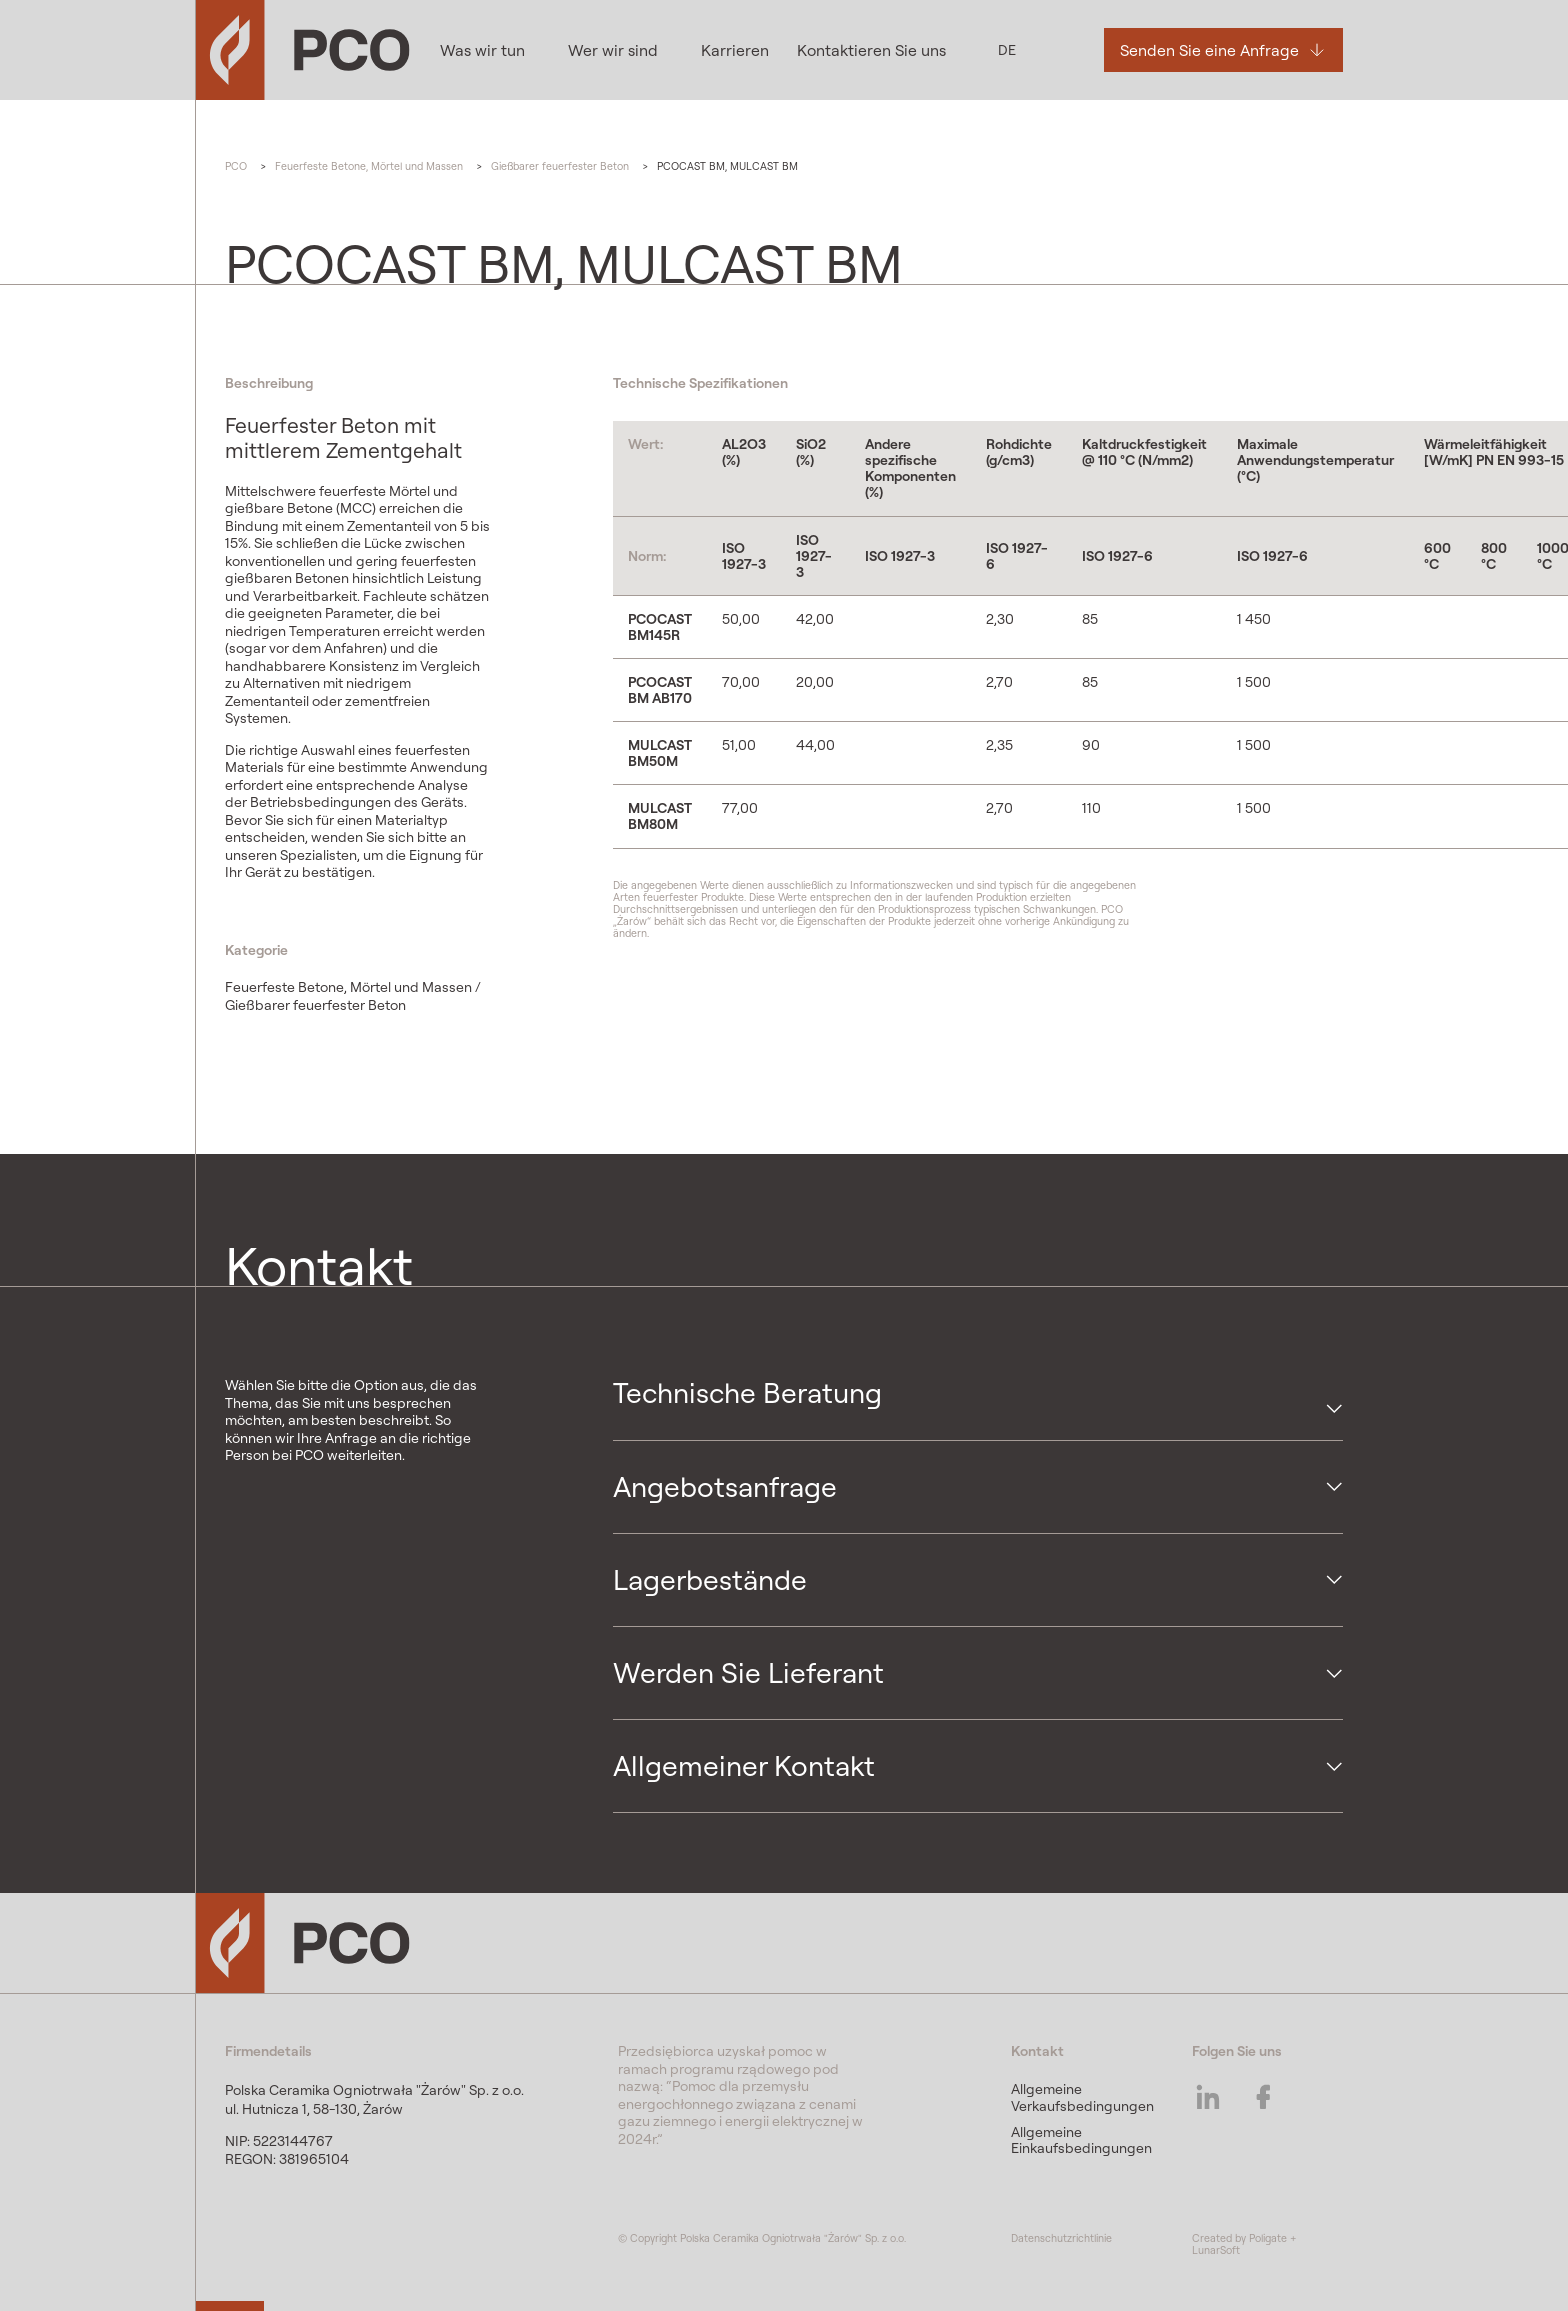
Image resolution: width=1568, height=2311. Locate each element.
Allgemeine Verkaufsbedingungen (1082, 2097)
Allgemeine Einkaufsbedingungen (1081, 2140)
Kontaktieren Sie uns (869, 50)
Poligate (1268, 2238)
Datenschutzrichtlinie (1061, 2238)
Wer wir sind (612, 50)
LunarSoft (1216, 2250)
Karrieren (733, 50)
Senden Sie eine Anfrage (1208, 50)
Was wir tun (482, 50)
